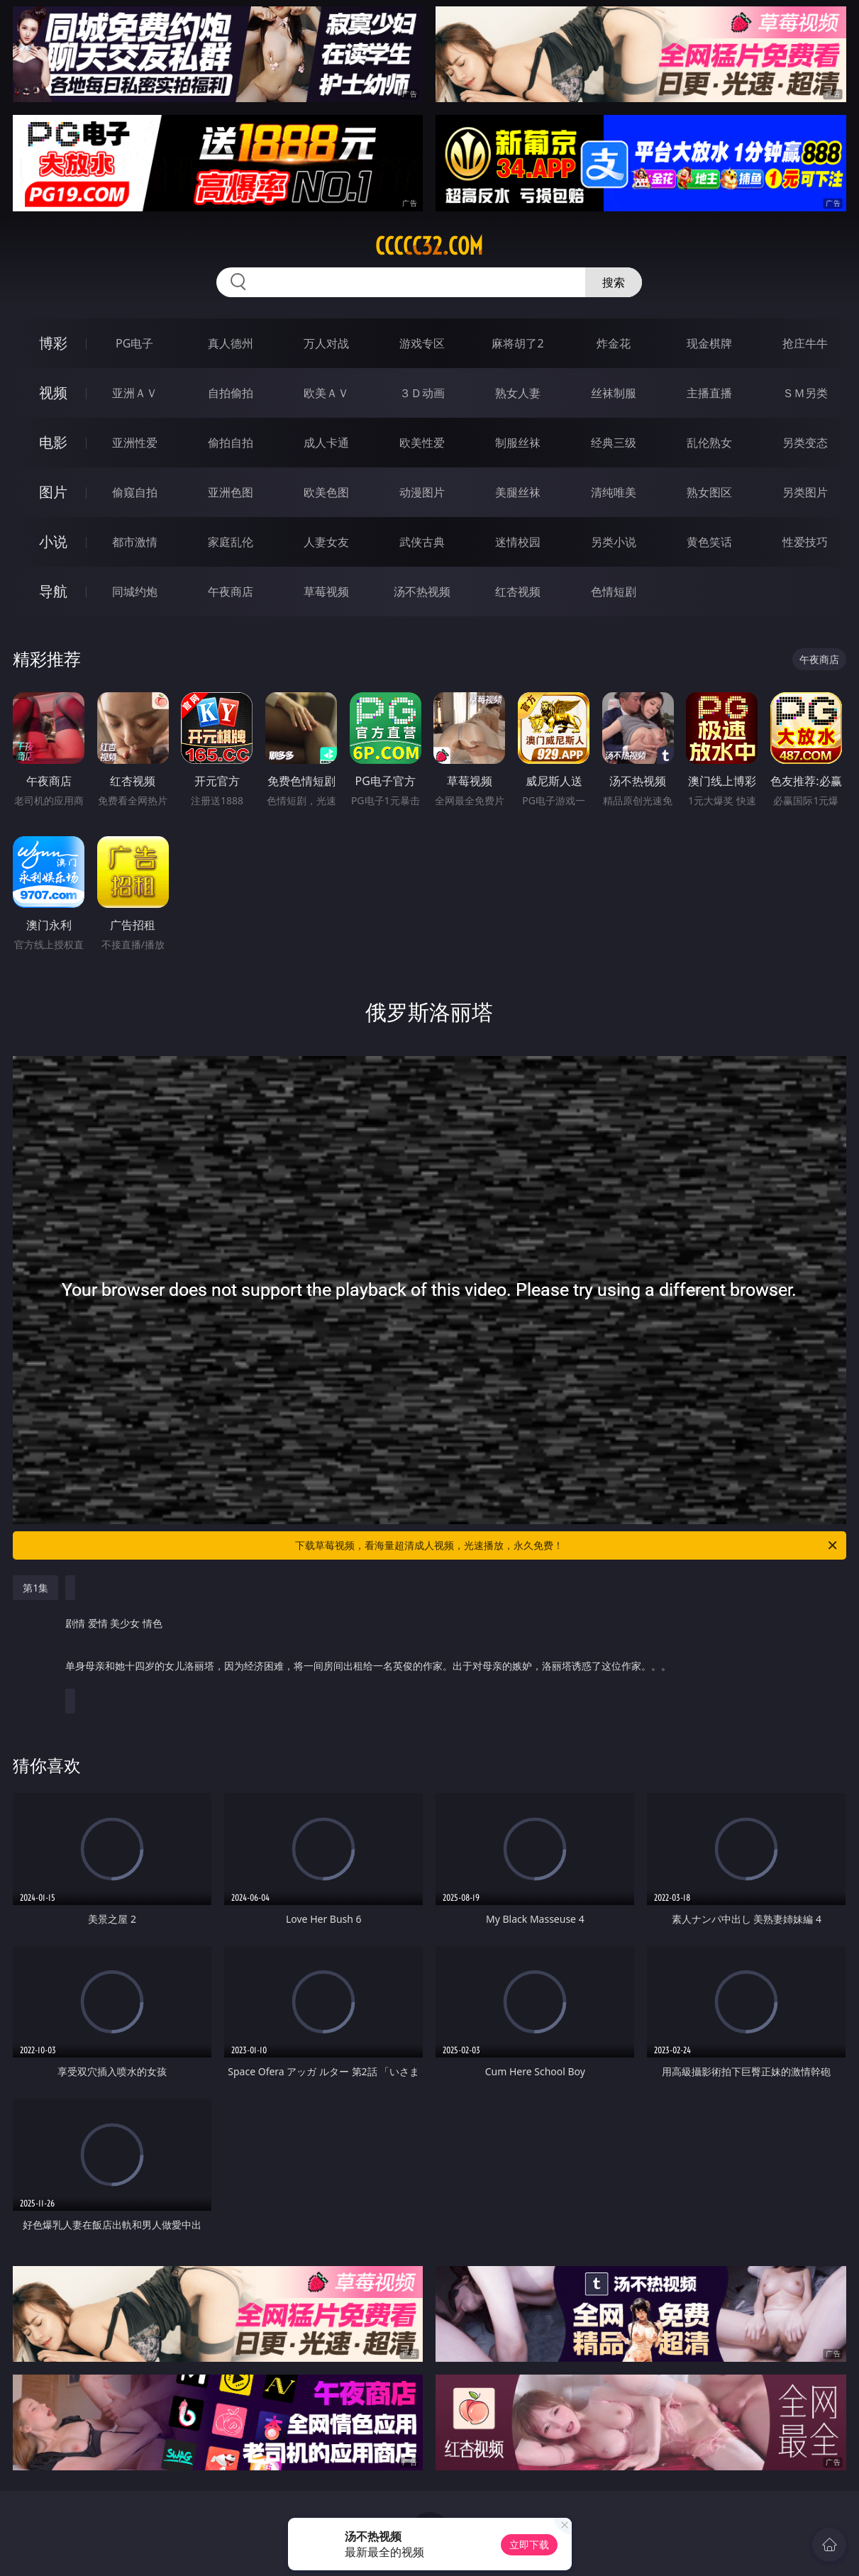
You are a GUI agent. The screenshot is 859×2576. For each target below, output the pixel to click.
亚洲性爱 (134, 442)
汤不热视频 (422, 591)
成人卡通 (326, 442)
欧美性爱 (422, 442)
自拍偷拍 (230, 393)
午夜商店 (230, 591)
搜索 (613, 282)
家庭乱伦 (230, 542)
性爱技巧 (805, 542)
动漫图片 (422, 492)
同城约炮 (134, 591)
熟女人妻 (518, 393)
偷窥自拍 (134, 492)
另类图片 (805, 492)
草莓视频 (326, 591)
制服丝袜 (518, 442)
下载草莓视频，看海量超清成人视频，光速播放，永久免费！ (566, 1545)
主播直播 (709, 393)
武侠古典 (422, 542)
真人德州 (230, 343)
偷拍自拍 (230, 442)
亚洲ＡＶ (134, 393)
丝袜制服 (613, 393)
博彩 (53, 342)
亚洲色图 (230, 492)
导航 (53, 591)
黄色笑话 (709, 542)
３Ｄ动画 (422, 393)
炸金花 (614, 343)
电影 (53, 442)
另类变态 (805, 442)
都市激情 (134, 542)
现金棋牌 (709, 343)
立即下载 (529, 2544)
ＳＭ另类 (805, 393)
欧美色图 (326, 492)
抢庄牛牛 (805, 343)
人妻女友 (326, 542)
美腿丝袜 (518, 492)
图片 (53, 491)
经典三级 (613, 442)
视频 (53, 392)
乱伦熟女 (709, 442)
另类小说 (613, 542)
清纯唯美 (613, 492)
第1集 (35, 1587)
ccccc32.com (429, 246)
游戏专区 (422, 343)
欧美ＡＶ (326, 393)
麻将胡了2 (517, 343)
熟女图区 (709, 492)
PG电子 (134, 343)
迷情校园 (518, 542)
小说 (53, 541)
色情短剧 (613, 591)
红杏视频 (518, 591)
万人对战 (326, 343)
